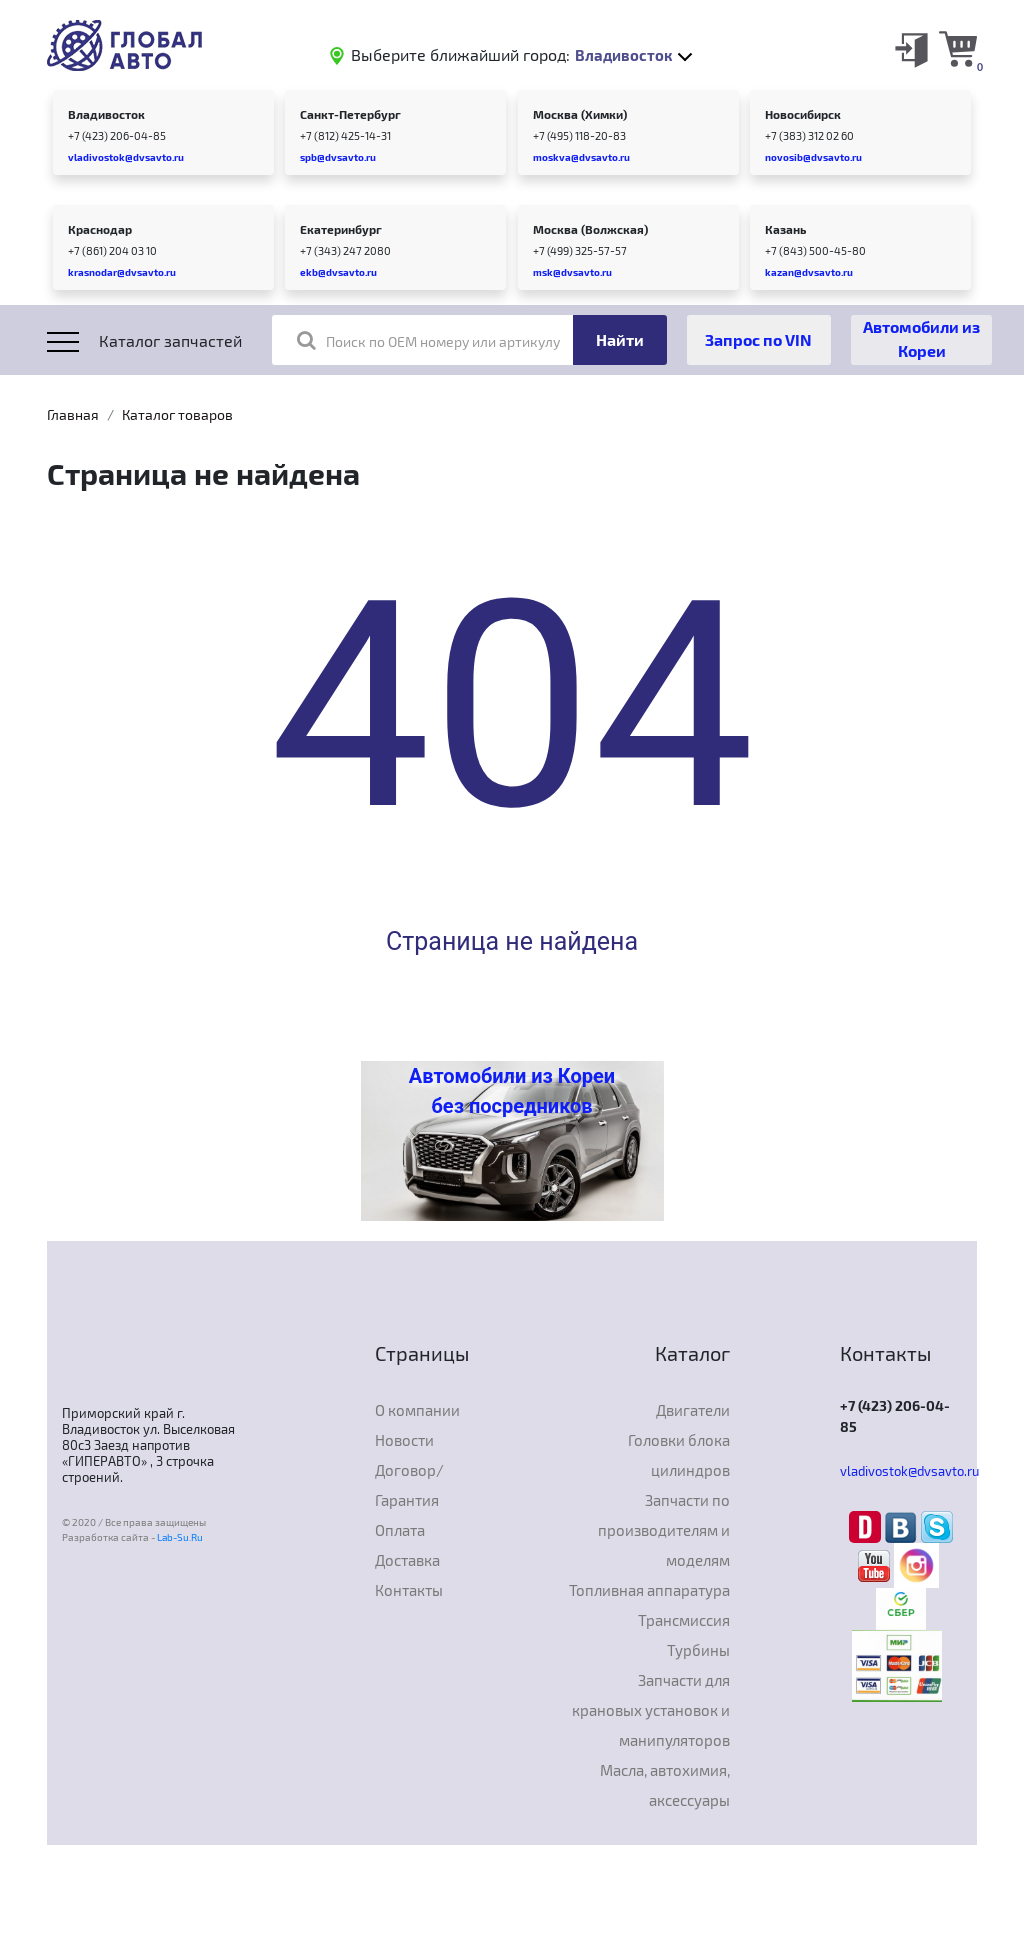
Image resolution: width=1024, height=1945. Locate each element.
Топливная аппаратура (649, 1590)
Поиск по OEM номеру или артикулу (428, 340)
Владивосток (106, 114)
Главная (73, 414)
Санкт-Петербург (350, 114)
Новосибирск (803, 114)
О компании (417, 1410)
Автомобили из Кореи (921, 338)
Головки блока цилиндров (679, 1455)
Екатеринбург (341, 229)
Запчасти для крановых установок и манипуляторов (651, 1710)
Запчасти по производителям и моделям (664, 1530)
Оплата (400, 1530)
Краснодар (100, 229)
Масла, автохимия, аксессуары (665, 1785)
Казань (785, 229)
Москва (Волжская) (590, 229)
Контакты (409, 1590)
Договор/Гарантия (409, 1485)
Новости (404, 1440)
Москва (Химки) (580, 114)
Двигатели (693, 1410)
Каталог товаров (177, 414)
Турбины (698, 1650)
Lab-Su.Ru (180, 1537)
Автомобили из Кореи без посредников (512, 1091)
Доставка (407, 1560)
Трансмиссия (684, 1620)
